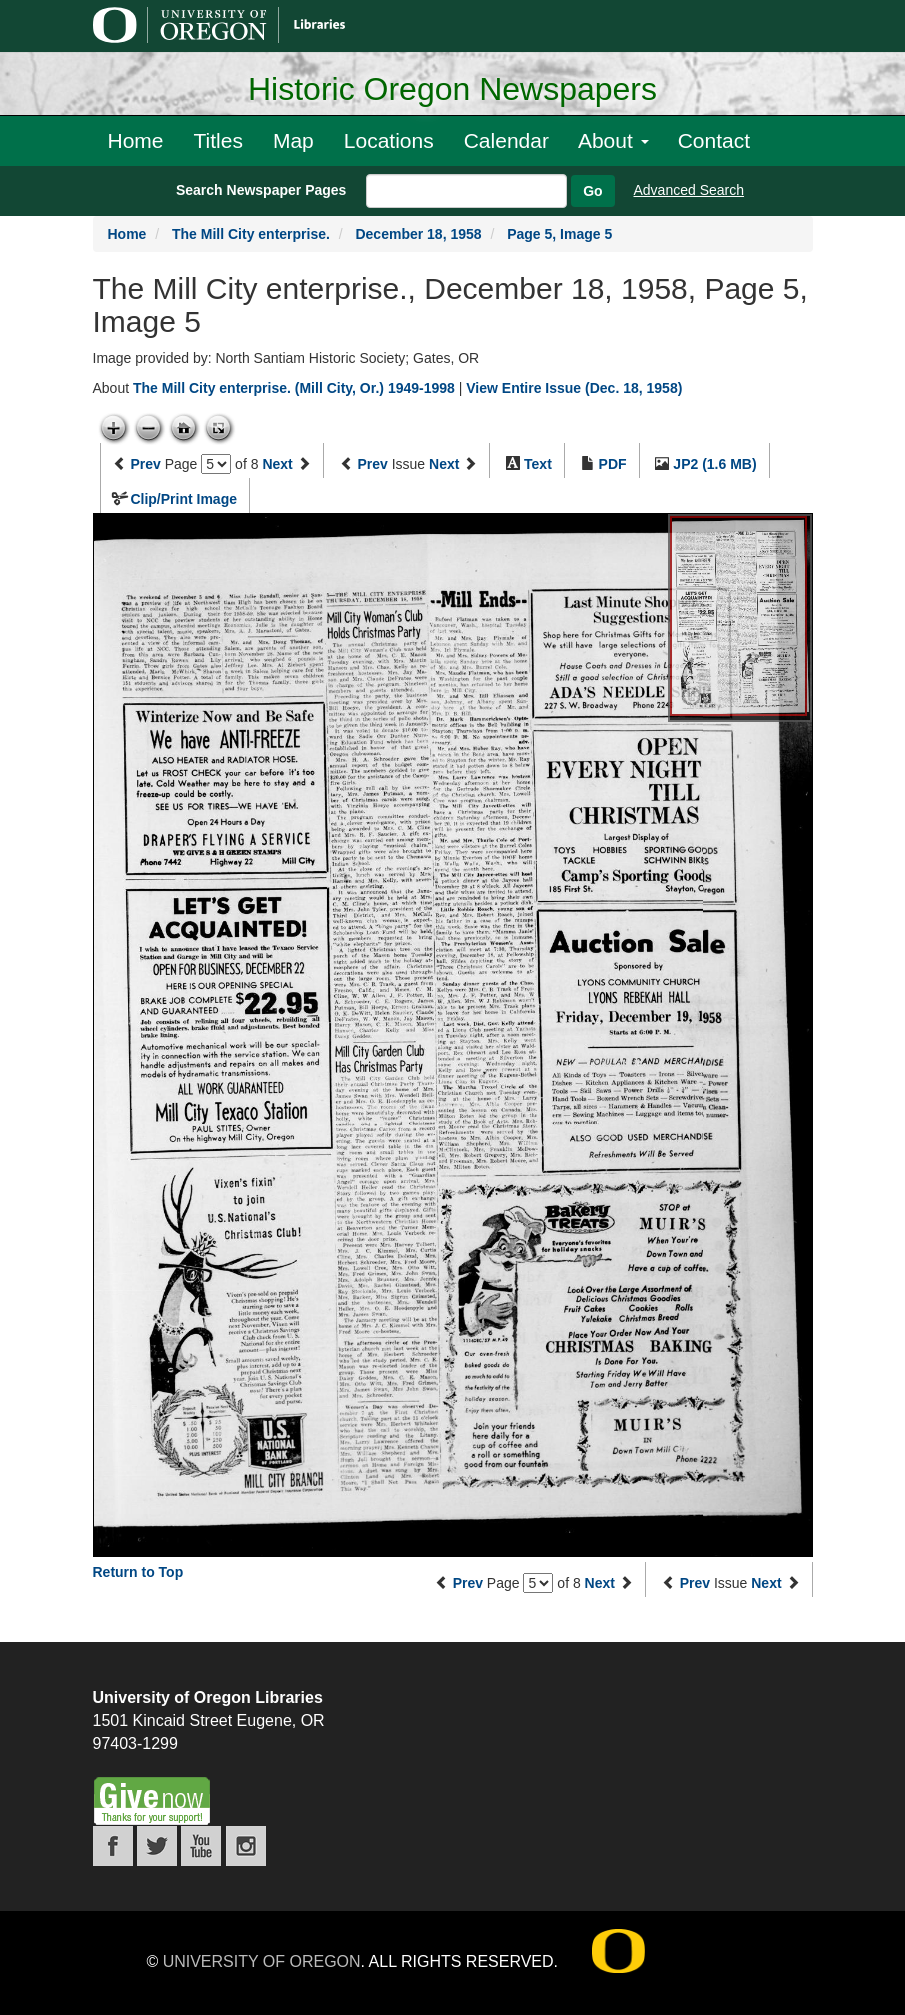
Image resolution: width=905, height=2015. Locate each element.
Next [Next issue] (444, 464)
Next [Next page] (277, 464)
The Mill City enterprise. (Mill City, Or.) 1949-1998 (294, 388)
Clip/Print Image (183, 499)
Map (293, 140)
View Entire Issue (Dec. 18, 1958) (574, 388)
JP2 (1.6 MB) (714, 464)
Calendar (506, 140)
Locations (389, 140)
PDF (613, 464)
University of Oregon (262, 1961)
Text (538, 464)
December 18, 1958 (418, 234)
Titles (218, 140)
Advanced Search (689, 190)
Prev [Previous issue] (372, 464)
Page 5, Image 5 (559, 234)
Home (136, 140)
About (613, 140)
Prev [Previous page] (145, 464)
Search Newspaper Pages (261, 190)
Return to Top (138, 1572)
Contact (714, 140)
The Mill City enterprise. (251, 234)
